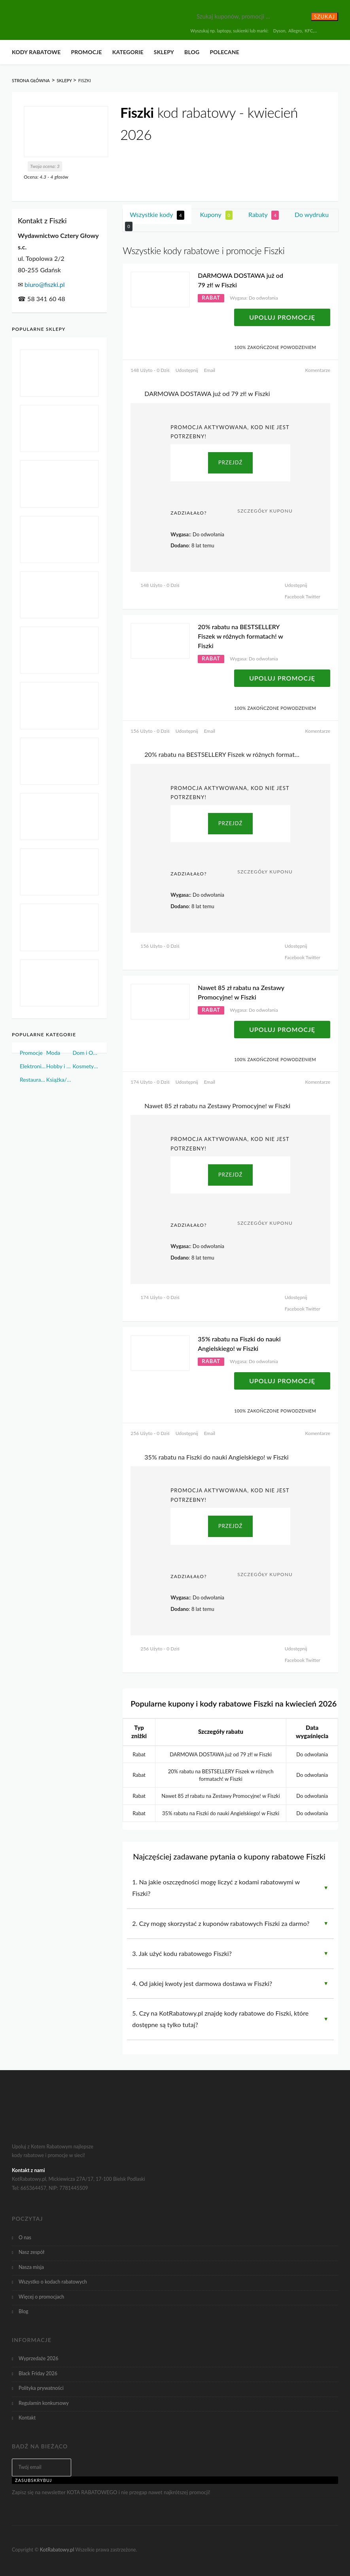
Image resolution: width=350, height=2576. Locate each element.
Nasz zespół (31, 2252)
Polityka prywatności (41, 2388)
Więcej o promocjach (41, 2297)
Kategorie (128, 52)
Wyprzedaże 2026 (38, 2358)
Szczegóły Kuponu (265, 511)
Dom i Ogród (86, 1052)
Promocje (86, 52)
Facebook (295, 597)
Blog (191, 52)
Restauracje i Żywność (33, 1079)
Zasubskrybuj (33, 2480)
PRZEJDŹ (230, 462)
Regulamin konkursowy (44, 2403)
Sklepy (164, 52)
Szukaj (324, 16)
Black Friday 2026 (38, 2373)
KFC (309, 30)
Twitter (312, 597)
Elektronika (33, 1066)
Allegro (295, 30)
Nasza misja (31, 2267)
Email (209, 370)
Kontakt (27, 2418)
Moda (53, 1052)
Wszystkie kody (157, 215)
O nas (25, 2237)
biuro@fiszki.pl (44, 284)
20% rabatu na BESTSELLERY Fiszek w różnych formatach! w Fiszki (240, 636)
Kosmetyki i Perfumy (86, 1066)
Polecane (224, 52)
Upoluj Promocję (282, 317)
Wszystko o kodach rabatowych (53, 2282)
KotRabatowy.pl (57, 2550)
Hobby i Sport (59, 1066)
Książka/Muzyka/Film (59, 1079)
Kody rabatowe (36, 52)
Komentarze (317, 370)
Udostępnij (187, 370)
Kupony (216, 215)
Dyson (279, 30)
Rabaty (263, 215)
